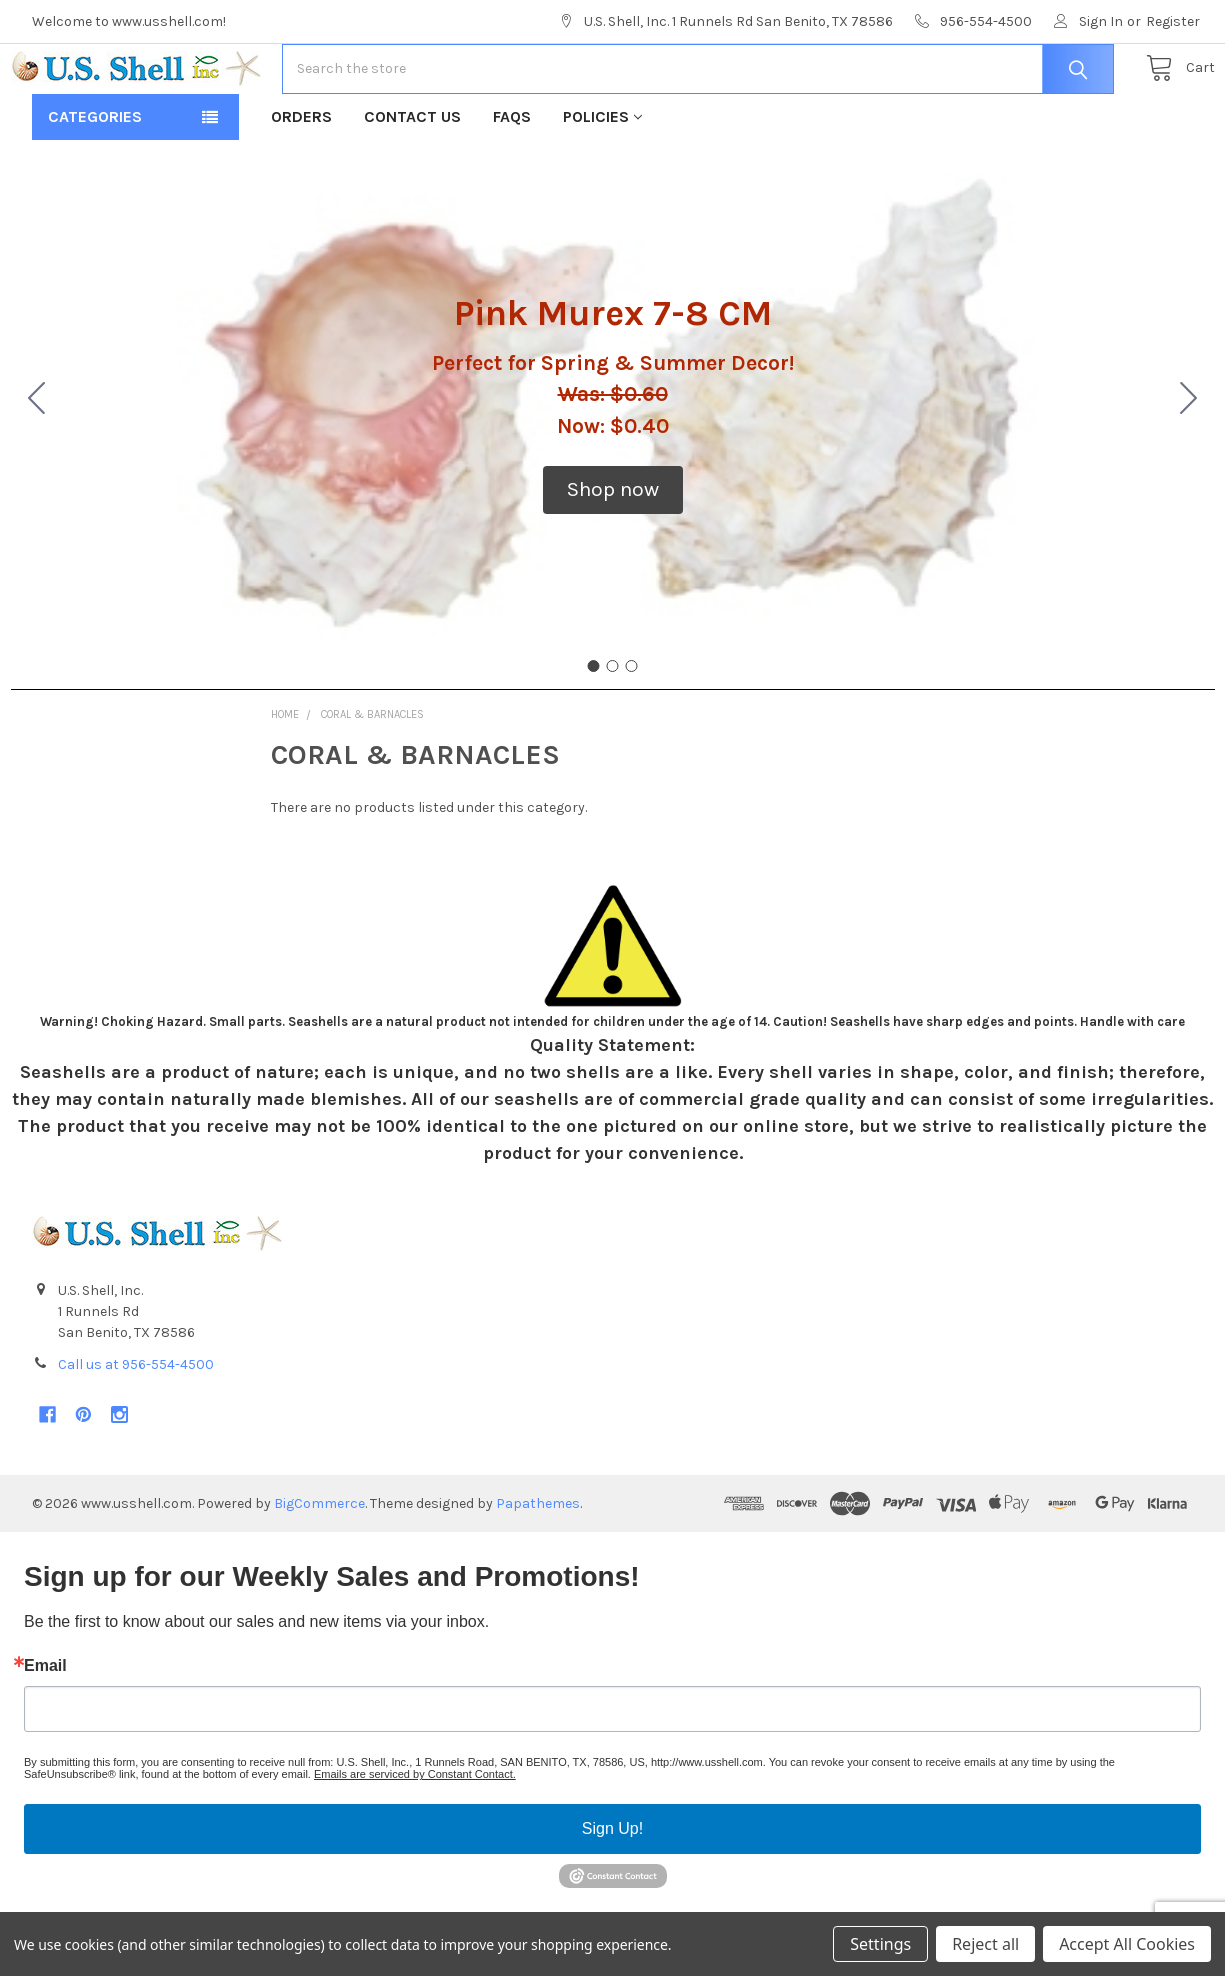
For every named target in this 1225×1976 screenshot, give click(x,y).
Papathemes (538, 1567)
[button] (613, 554)
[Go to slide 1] (594, 730)
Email (45, 1730)
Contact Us (412, 180)
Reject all (985, 1944)
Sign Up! (612, 1892)
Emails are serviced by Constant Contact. (415, 1838)
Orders (301, 180)
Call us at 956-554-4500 (136, 1428)
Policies (602, 180)
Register (1173, 21)
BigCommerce (319, 1567)
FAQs (512, 180)
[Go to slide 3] (37, 464)
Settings (880, 1944)
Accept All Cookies (1127, 1944)
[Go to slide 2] (1189, 464)
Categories (95, 180)
